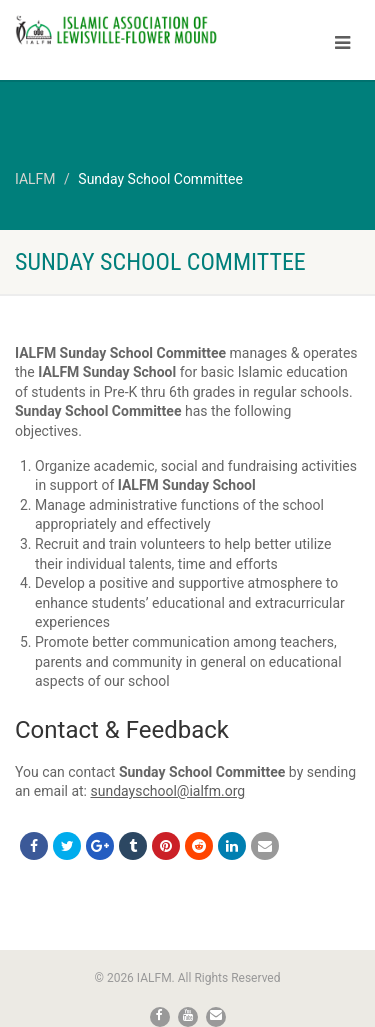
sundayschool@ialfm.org (167, 791)
